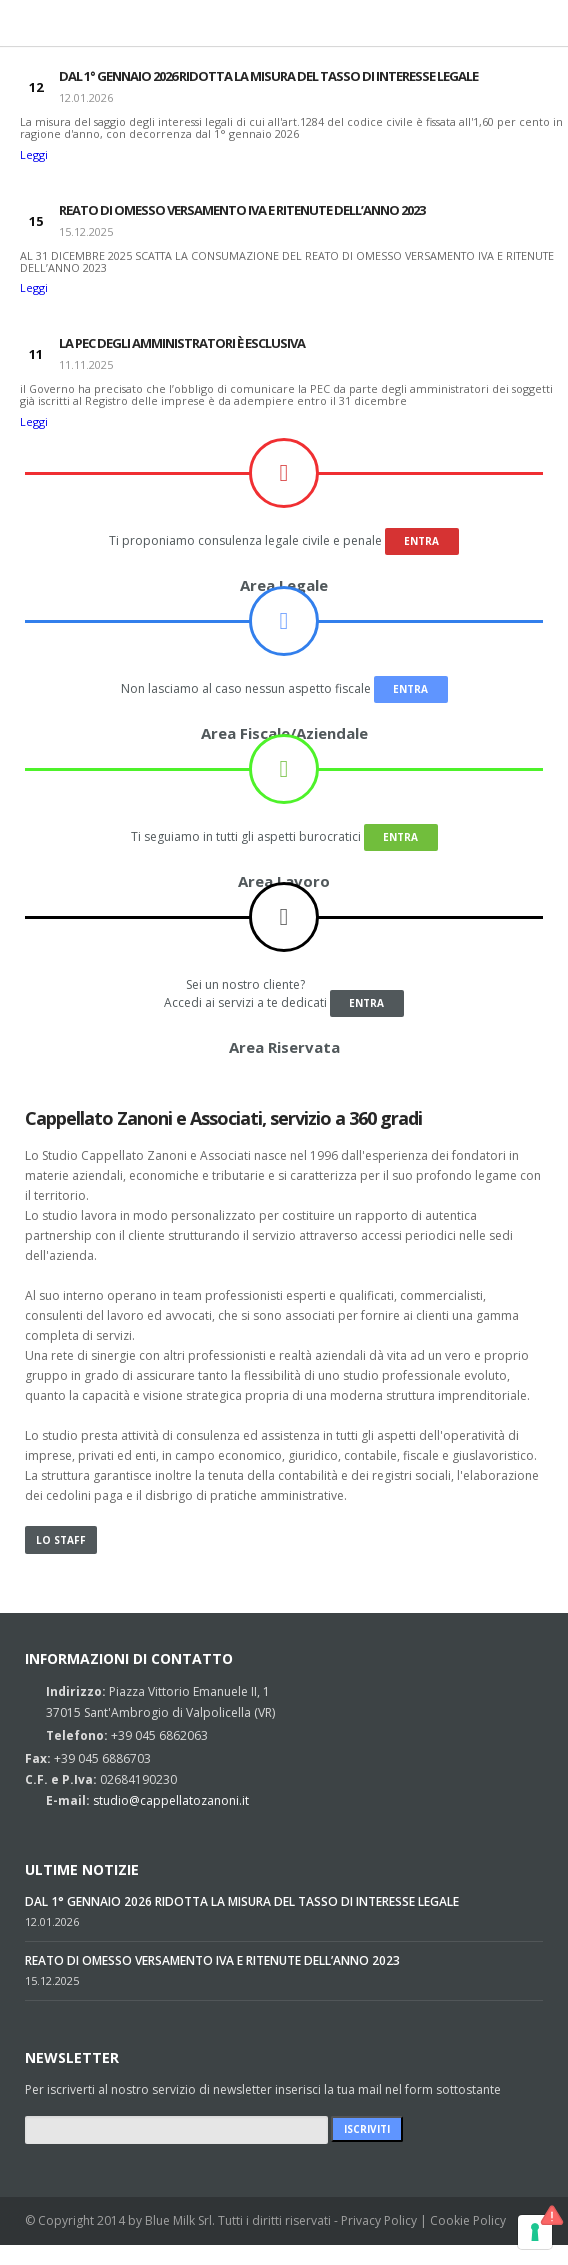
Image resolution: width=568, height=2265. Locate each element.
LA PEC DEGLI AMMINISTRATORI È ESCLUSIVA (182, 343)
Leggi (34, 154)
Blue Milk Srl (178, 2220)
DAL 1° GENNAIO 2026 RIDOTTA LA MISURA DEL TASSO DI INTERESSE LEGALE (268, 76)
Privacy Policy (379, 2220)
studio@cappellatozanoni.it (171, 1800)
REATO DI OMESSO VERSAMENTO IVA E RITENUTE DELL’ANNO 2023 (242, 210)
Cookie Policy (468, 2220)
